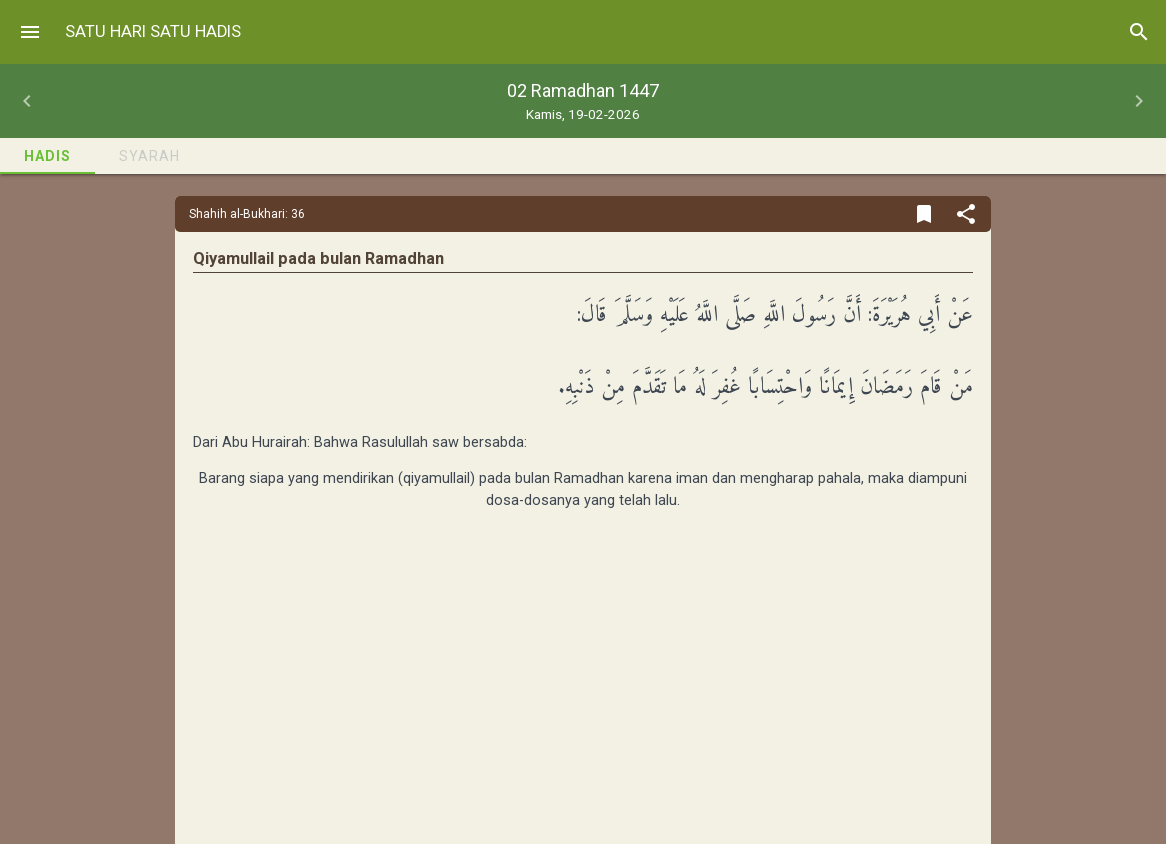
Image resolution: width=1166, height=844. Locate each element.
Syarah (149, 156)
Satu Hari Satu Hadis (153, 31)
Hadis (47, 156)
